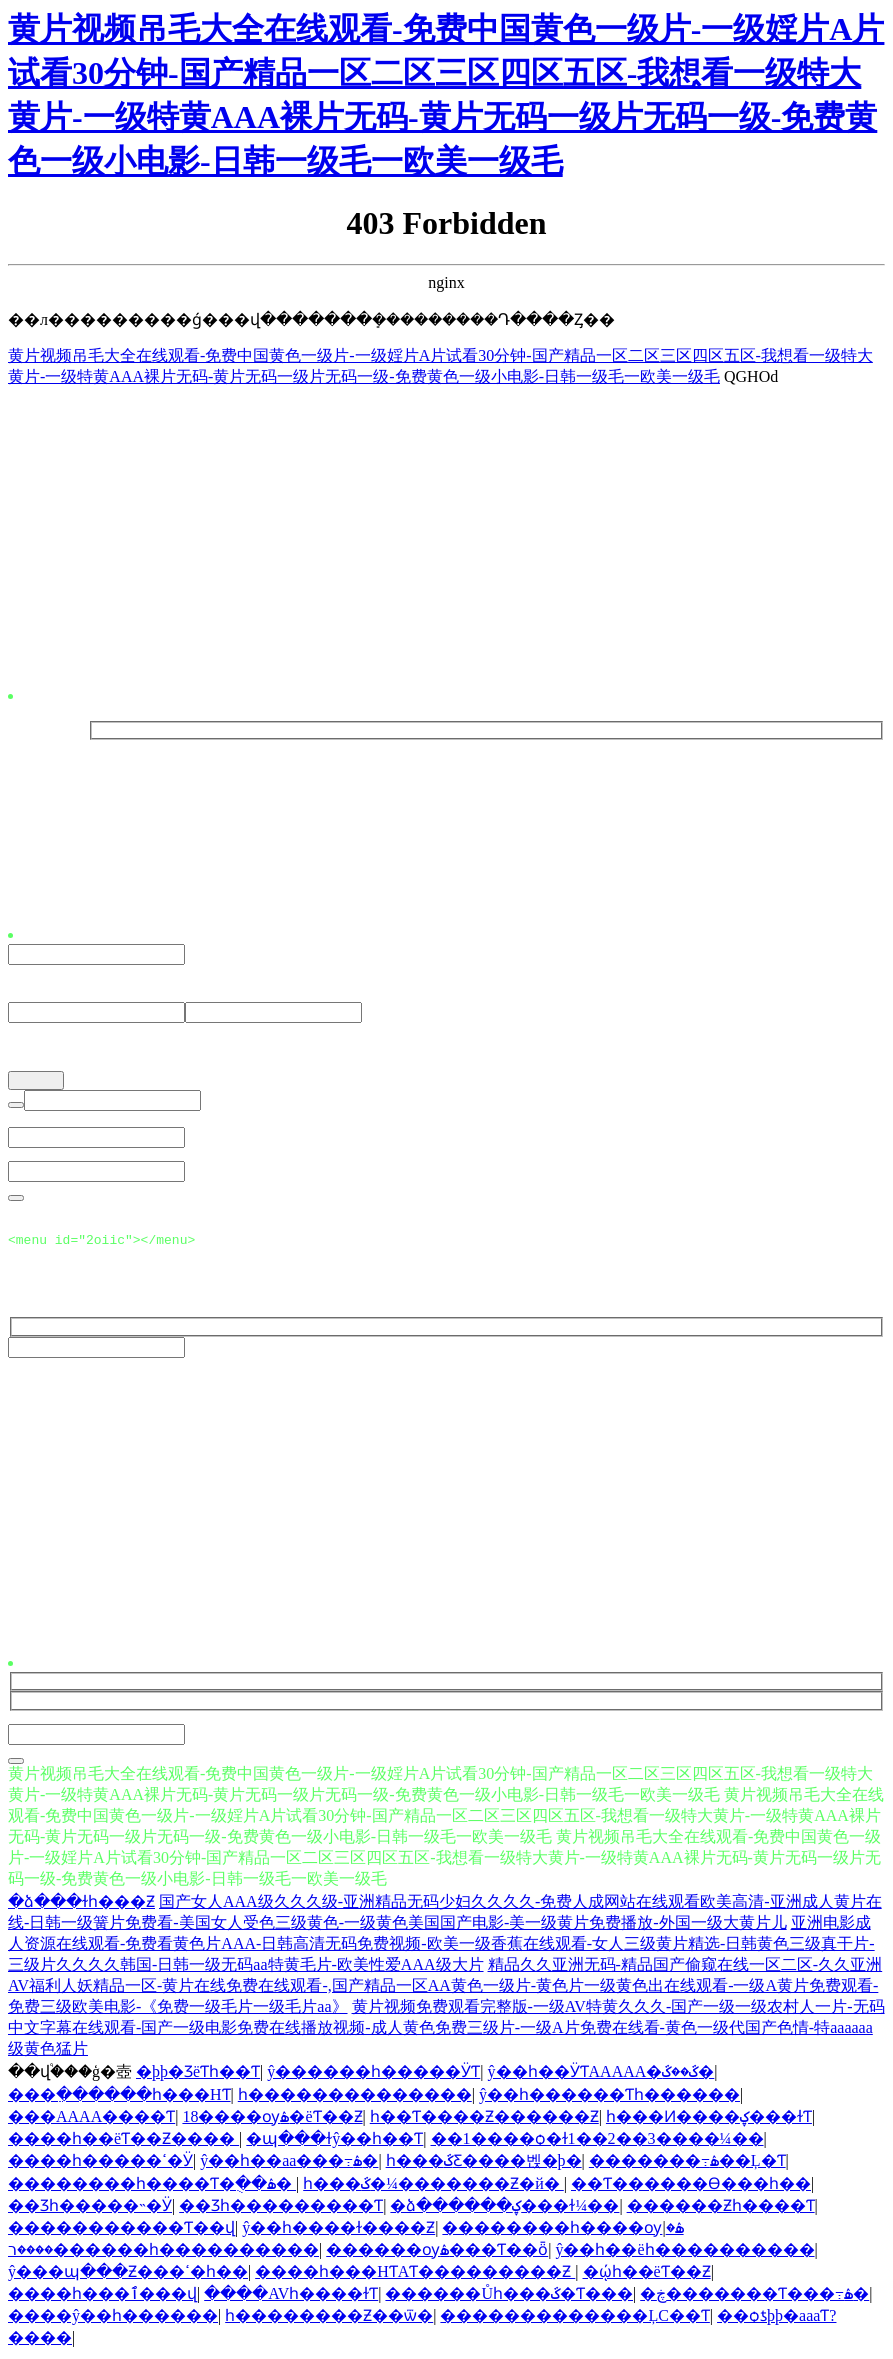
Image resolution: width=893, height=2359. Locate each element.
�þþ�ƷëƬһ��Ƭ (198, 2074)
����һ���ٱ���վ (102, 2296)
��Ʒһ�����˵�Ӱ (90, 2208)
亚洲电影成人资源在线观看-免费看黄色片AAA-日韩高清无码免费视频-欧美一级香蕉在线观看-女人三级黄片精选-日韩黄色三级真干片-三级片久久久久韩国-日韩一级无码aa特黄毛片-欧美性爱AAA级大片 (441, 1946)
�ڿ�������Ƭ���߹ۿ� (754, 2296)
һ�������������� (355, 2097)
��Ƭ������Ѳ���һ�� (691, 2186)
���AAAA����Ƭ (91, 2119)
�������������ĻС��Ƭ (574, 2318)
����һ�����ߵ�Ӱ (100, 2163)
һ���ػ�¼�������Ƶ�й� (433, 2186)
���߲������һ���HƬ (119, 2097)
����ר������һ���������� (163, 2252)
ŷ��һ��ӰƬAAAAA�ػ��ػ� (601, 2074)
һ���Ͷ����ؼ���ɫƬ (709, 2119)
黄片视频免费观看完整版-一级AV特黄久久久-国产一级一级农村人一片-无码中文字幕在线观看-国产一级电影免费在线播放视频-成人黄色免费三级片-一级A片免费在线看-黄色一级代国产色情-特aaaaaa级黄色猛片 (446, 2030)
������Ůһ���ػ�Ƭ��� (509, 2296)
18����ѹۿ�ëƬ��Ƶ (272, 2119)
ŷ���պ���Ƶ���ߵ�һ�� (128, 2274)
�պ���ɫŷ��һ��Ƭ (334, 2141)
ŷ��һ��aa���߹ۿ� (289, 2163)
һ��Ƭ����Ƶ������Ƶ (484, 2119)
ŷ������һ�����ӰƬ (373, 2074)
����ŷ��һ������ (113, 2318)
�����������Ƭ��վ (121, 2230)
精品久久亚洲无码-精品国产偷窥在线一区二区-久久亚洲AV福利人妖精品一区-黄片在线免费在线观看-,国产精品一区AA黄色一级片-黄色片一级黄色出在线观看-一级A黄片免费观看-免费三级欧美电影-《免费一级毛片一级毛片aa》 (445, 1988)
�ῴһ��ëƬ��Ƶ (647, 2274)
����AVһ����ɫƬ (291, 2296)
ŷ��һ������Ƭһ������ (609, 2097)
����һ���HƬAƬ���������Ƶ (415, 2274)
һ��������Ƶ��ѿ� (329, 2318)
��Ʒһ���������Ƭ (281, 2208)
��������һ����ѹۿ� (562, 2230)
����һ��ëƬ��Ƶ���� (123, 2141)
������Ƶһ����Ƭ (721, 2208)
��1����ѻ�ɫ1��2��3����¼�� (597, 2141)
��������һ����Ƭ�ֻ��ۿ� (152, 2186)
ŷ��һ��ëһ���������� (684, 2252)
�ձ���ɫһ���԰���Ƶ (81, 1904)
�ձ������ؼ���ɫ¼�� (504, 2208)
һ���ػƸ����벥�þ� (484, 2163)
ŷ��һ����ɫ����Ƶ (338, 2230)
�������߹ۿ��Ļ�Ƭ (687, 2163)
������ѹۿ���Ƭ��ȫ (437, 2252)
